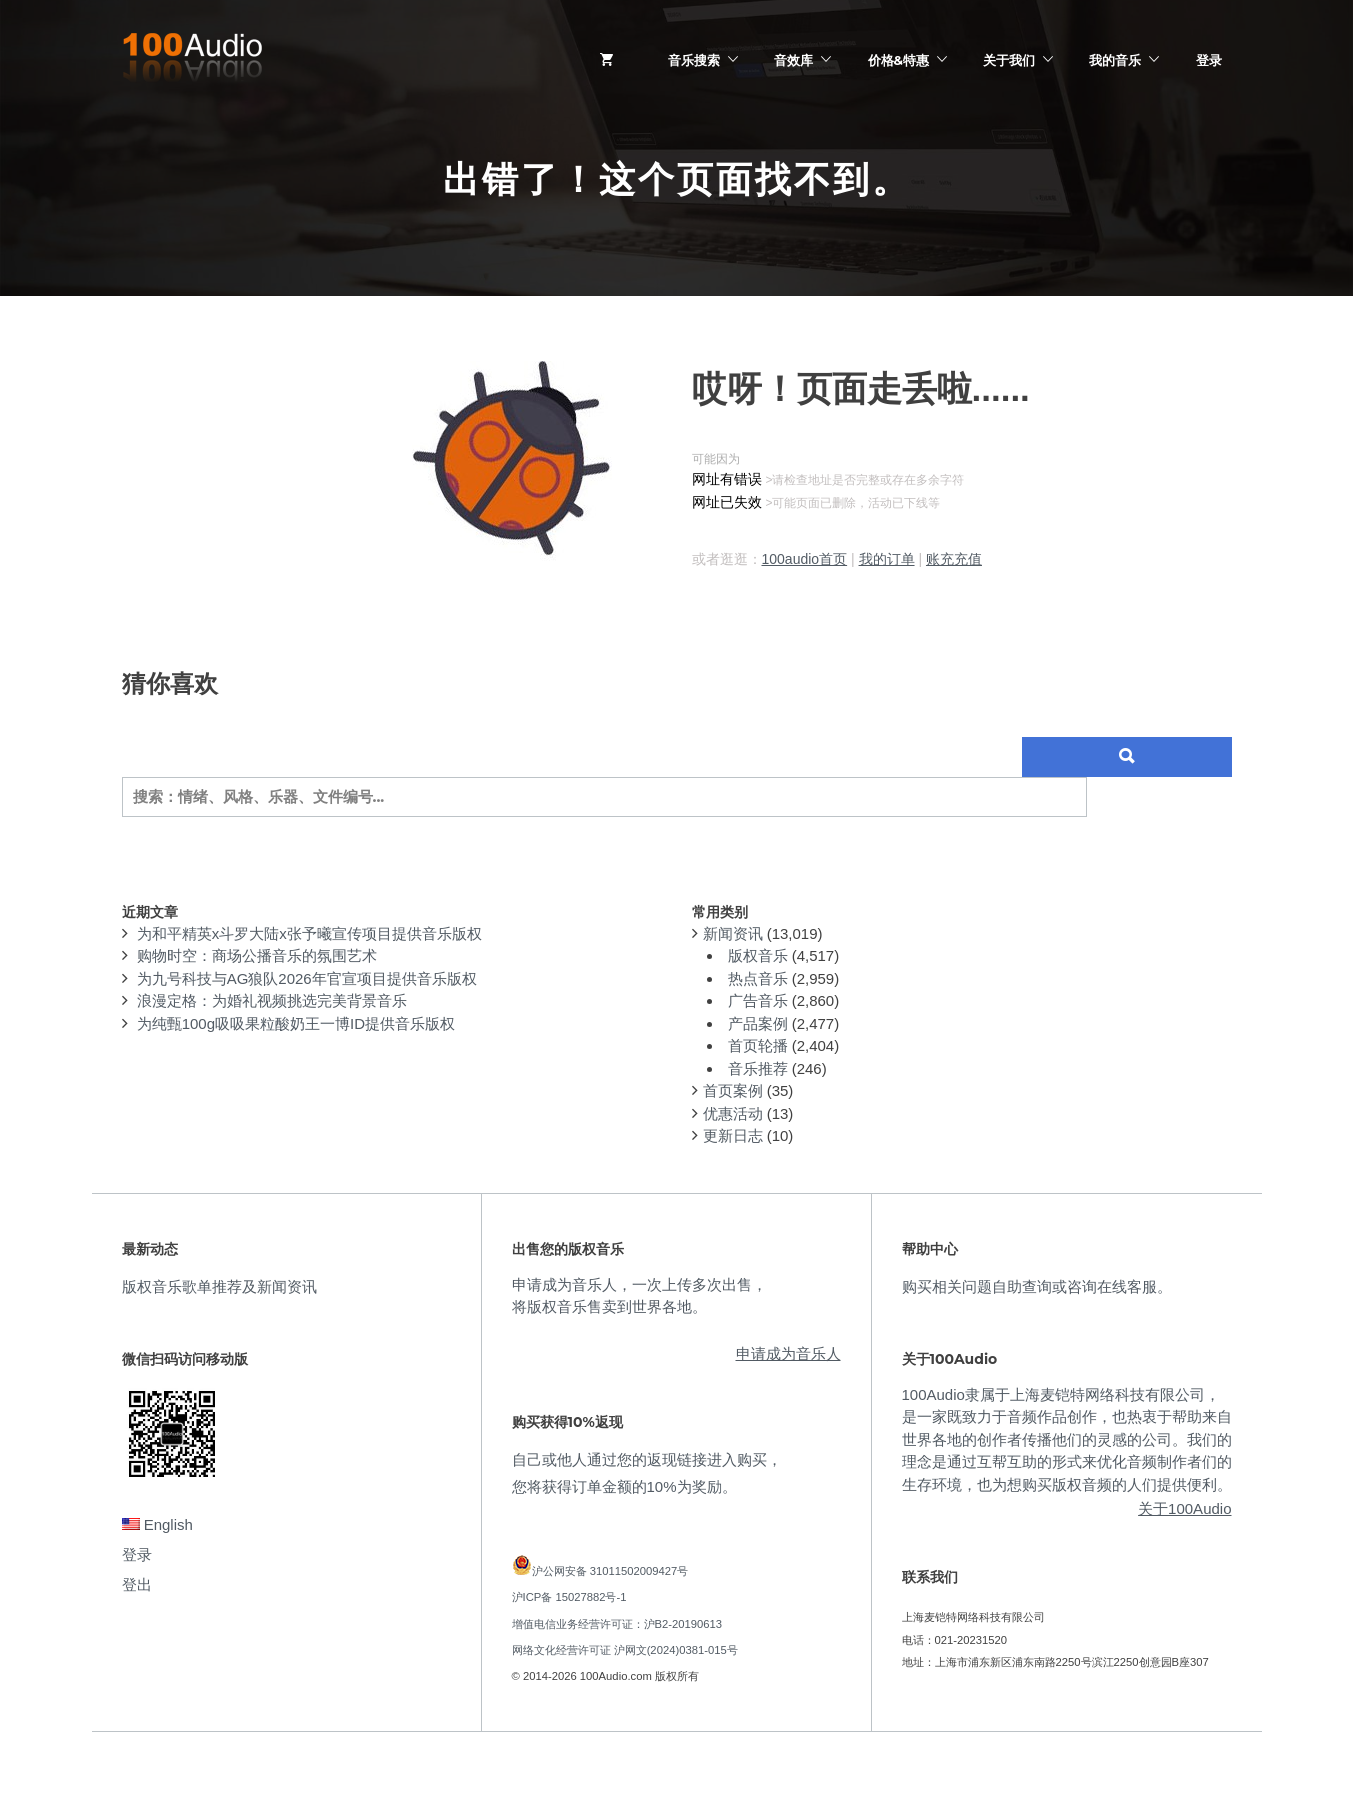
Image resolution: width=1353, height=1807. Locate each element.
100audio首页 (805, 559)
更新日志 (733, 1135)
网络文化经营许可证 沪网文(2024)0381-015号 (625, 1650)
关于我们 (1009, 60)
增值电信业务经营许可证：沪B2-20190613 (617, 1624)
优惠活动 (733, 1113)
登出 (137, 1584)
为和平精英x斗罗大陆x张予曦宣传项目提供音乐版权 (309, 933)
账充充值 (954, 559)
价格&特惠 (898, 60)
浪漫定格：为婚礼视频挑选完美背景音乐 (272, 1000)
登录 (1209, 60)
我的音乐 (1115, 60)
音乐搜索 (694, 60)
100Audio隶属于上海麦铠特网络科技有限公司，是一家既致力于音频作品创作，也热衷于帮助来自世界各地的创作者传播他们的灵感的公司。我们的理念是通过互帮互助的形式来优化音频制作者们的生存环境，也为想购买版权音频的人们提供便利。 (1067, 1439)
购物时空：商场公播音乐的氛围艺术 (257, 955)
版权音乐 (758, 955)
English (157, 1524)
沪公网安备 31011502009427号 (610, 1571)
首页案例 (733, 1090)
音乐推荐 (758, 1068)
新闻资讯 (733, 933)
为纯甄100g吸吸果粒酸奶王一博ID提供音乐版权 (296, 1023)
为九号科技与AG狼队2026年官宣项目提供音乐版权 (307, 978)
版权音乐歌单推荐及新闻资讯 (219, 1286)
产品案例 (758, 1023)
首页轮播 (758, 1045)
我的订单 (887, 559)
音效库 (793, 60)
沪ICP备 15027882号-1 (569, 1597)
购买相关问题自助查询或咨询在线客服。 (1037, 1286)
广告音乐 (758, 1000)
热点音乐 (758, 978)
